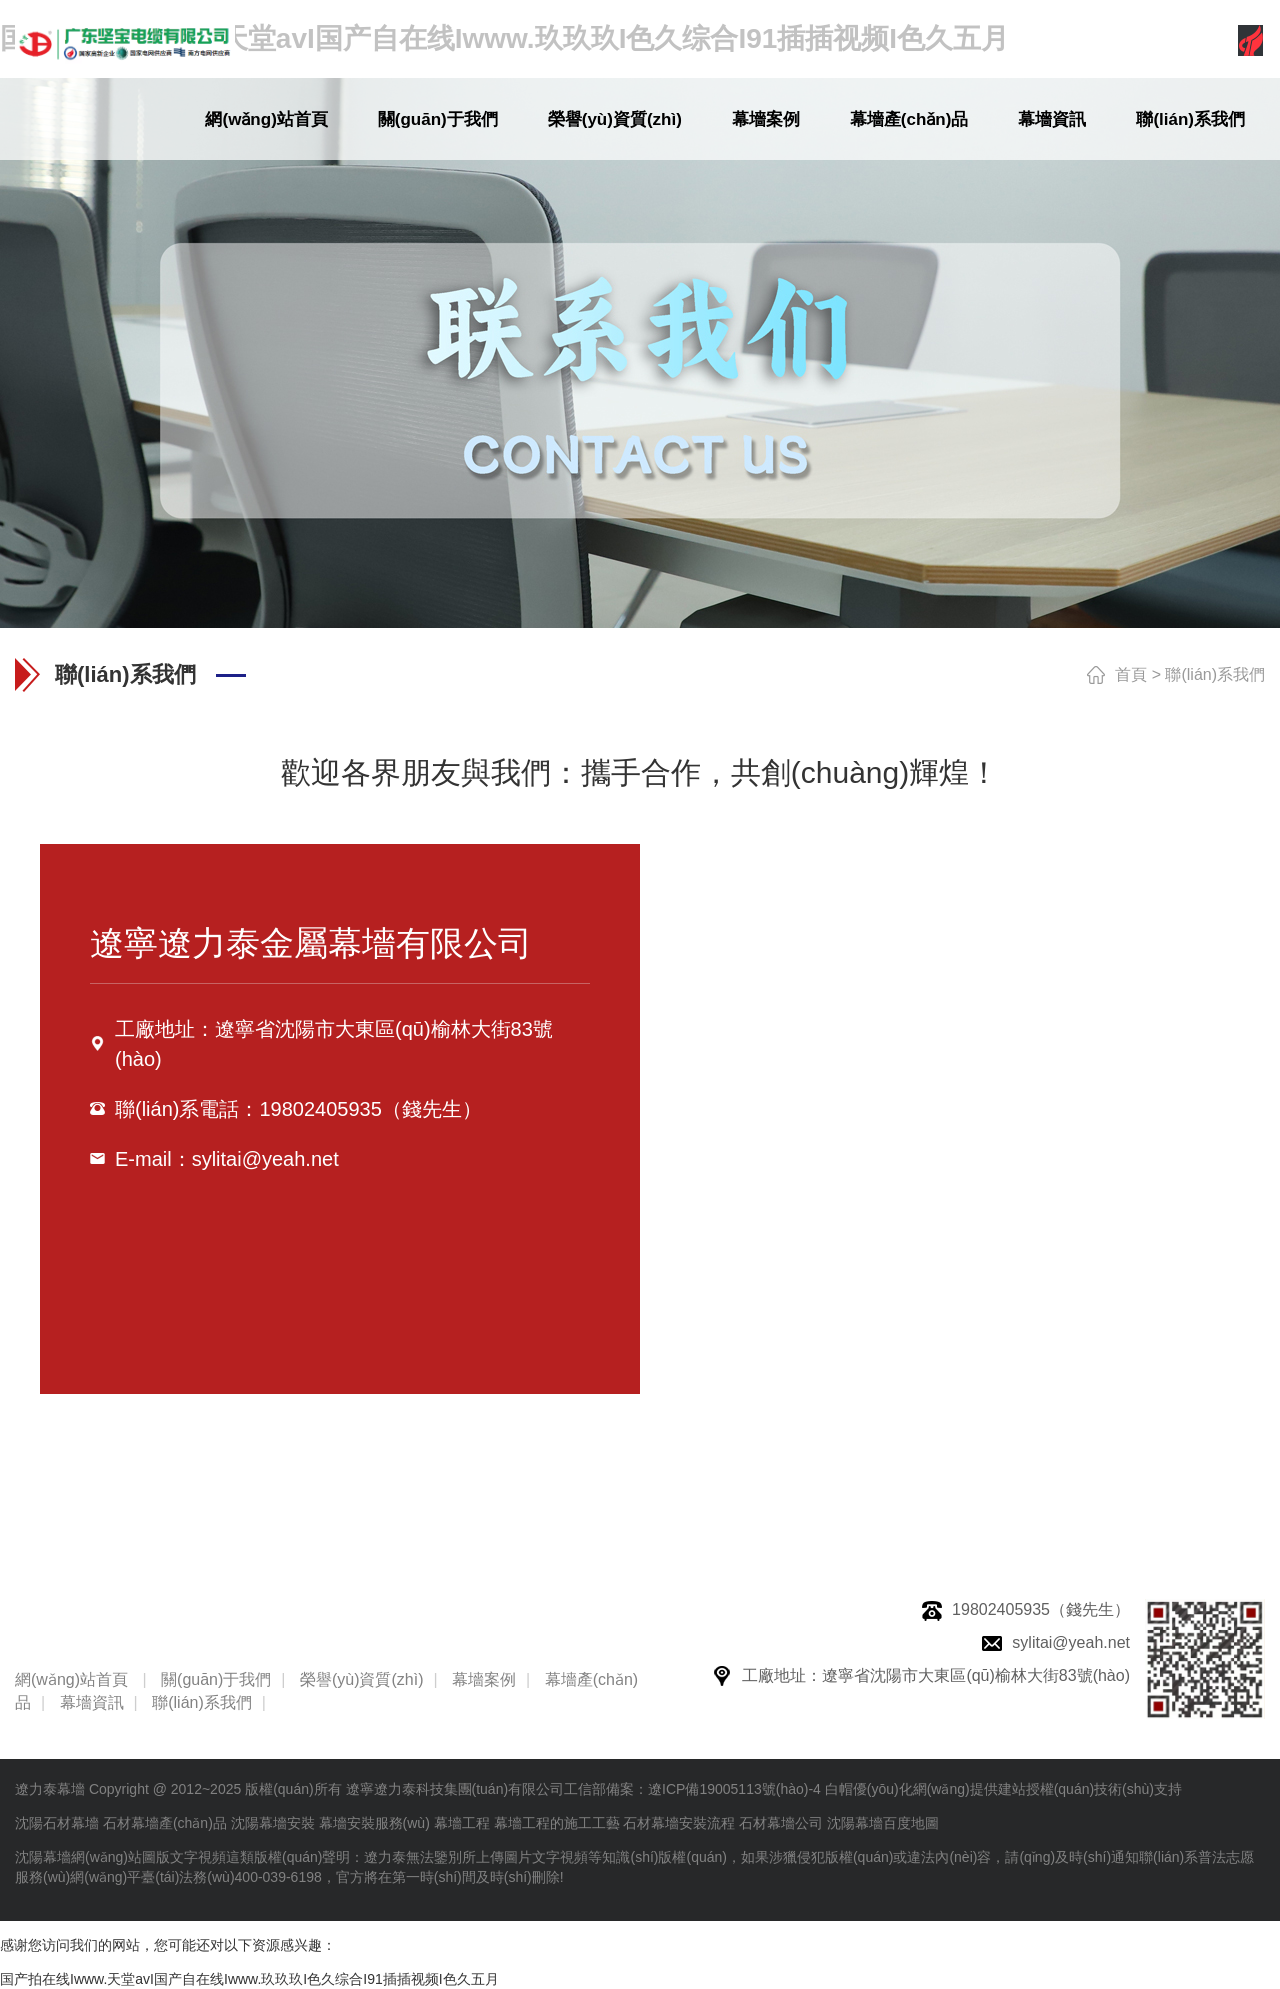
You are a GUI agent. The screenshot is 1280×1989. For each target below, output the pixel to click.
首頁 (1131, 674)
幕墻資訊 (1052, 119)
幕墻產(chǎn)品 (909, 119)
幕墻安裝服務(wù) (374, 1823)
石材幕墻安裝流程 (679, 1823)
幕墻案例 (766, 119)
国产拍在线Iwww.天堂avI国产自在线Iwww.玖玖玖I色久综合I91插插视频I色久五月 (249, 1979)
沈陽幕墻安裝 (273, 1823)
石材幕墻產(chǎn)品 (165, 1823)
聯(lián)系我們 (1190, 119)
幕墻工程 (462, 1823)
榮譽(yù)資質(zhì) (615, 119)
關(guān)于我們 (438, 119)
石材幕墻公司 (781, 1823)
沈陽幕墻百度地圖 (883, 1823)
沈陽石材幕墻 (57, 1823)
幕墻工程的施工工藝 (557, 1823)
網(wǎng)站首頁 (266, 119)
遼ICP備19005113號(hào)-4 (734, 1789)
